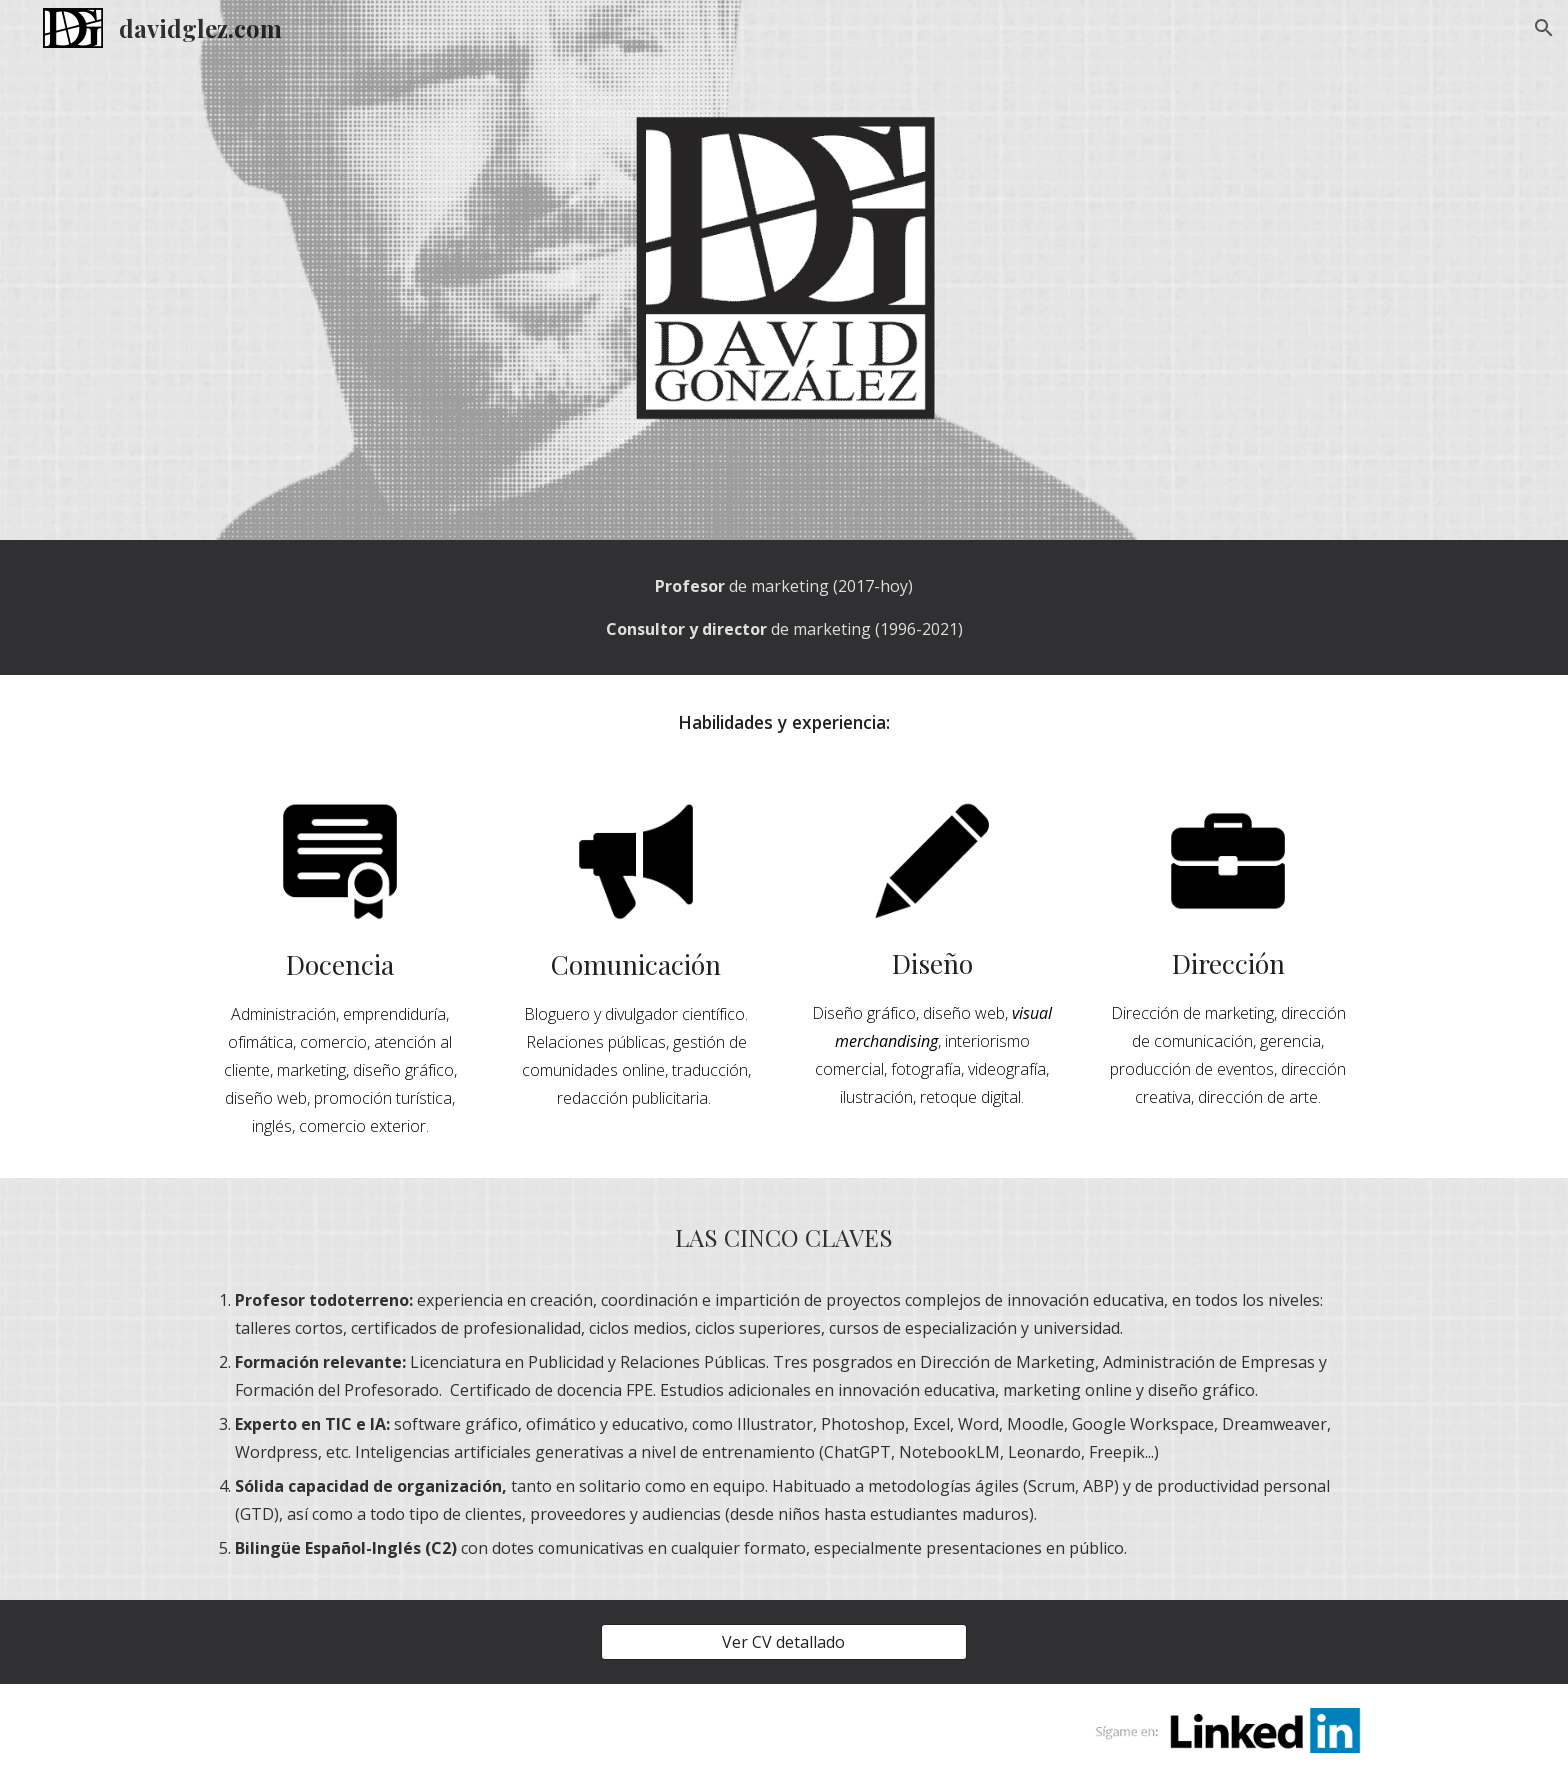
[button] (1544, 28)
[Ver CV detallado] (783, 1642)
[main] (784, 607)
